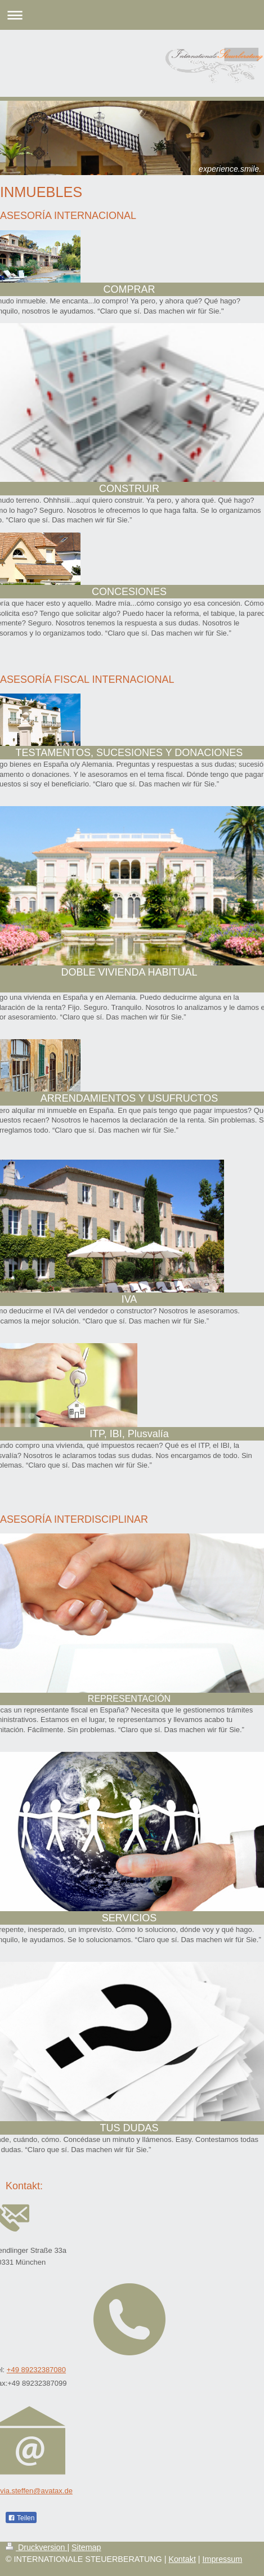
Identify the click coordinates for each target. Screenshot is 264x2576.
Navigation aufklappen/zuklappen (132, 15)
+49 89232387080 (36, 2369)
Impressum (223, 2559)
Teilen (21, 2518)
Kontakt (181, 2559)
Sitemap (86, 2547)
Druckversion (36, 2547)
